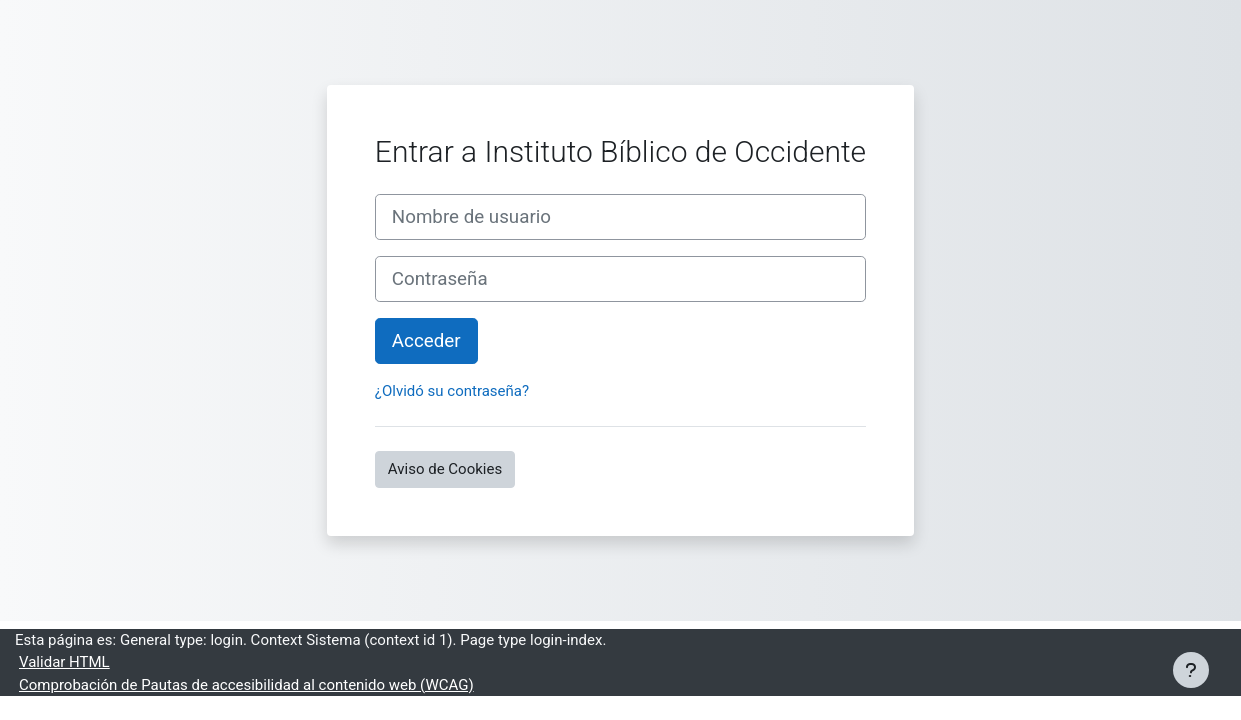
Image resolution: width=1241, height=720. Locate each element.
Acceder (426, 341)
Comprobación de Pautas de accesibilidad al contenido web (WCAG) (246, 685)
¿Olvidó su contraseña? (452, 391)
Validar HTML (64, 662)
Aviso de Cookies (445, 469)
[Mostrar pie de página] (1191, 670)
